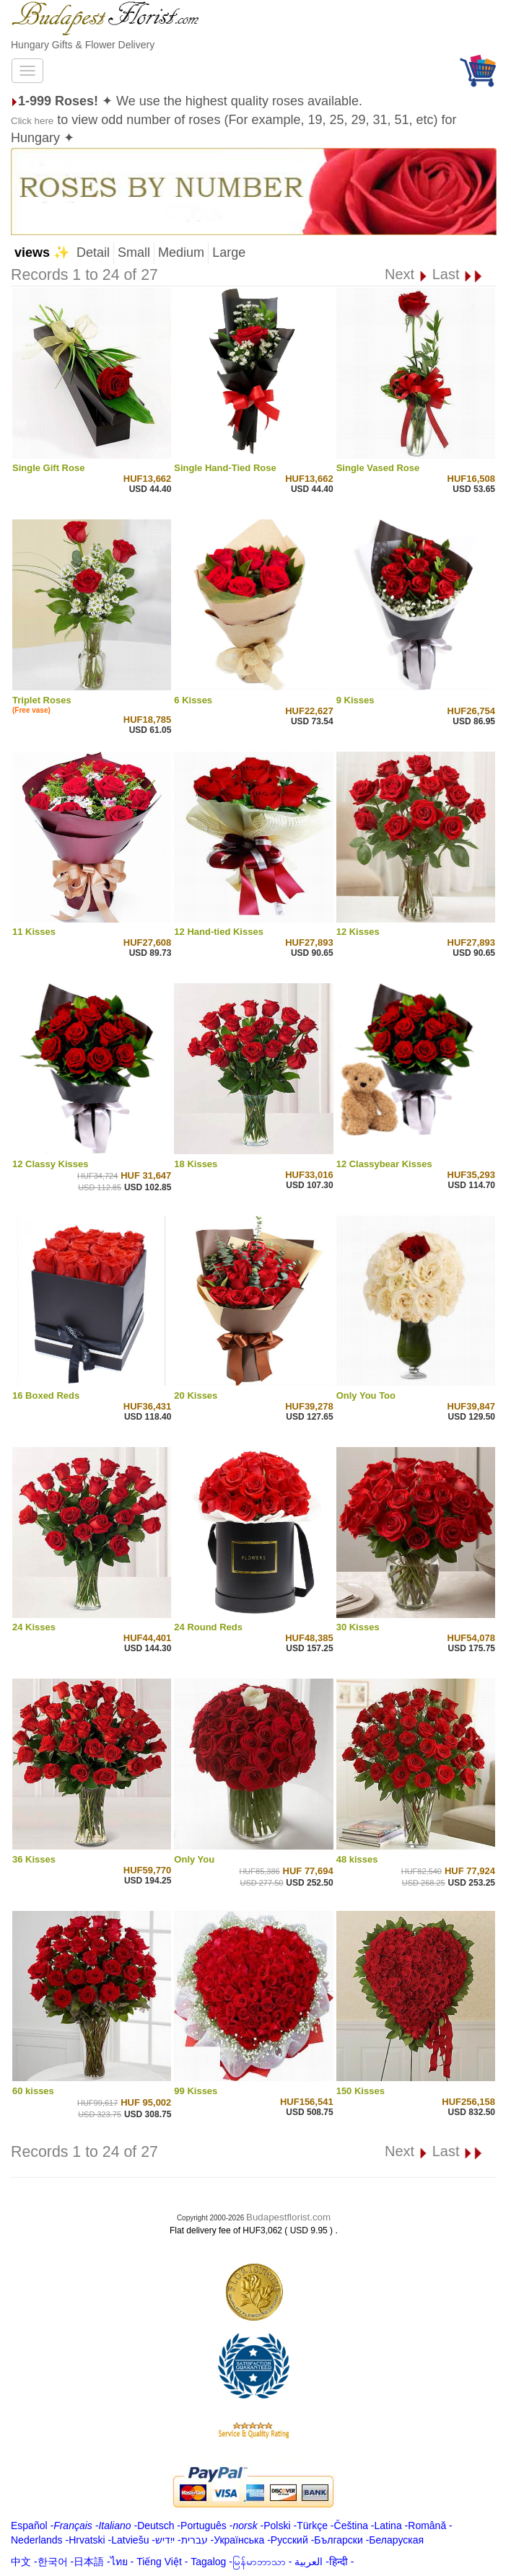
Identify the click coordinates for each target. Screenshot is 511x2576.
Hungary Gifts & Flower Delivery (82, 44)
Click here (32, 120)
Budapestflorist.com (288, 2217)
